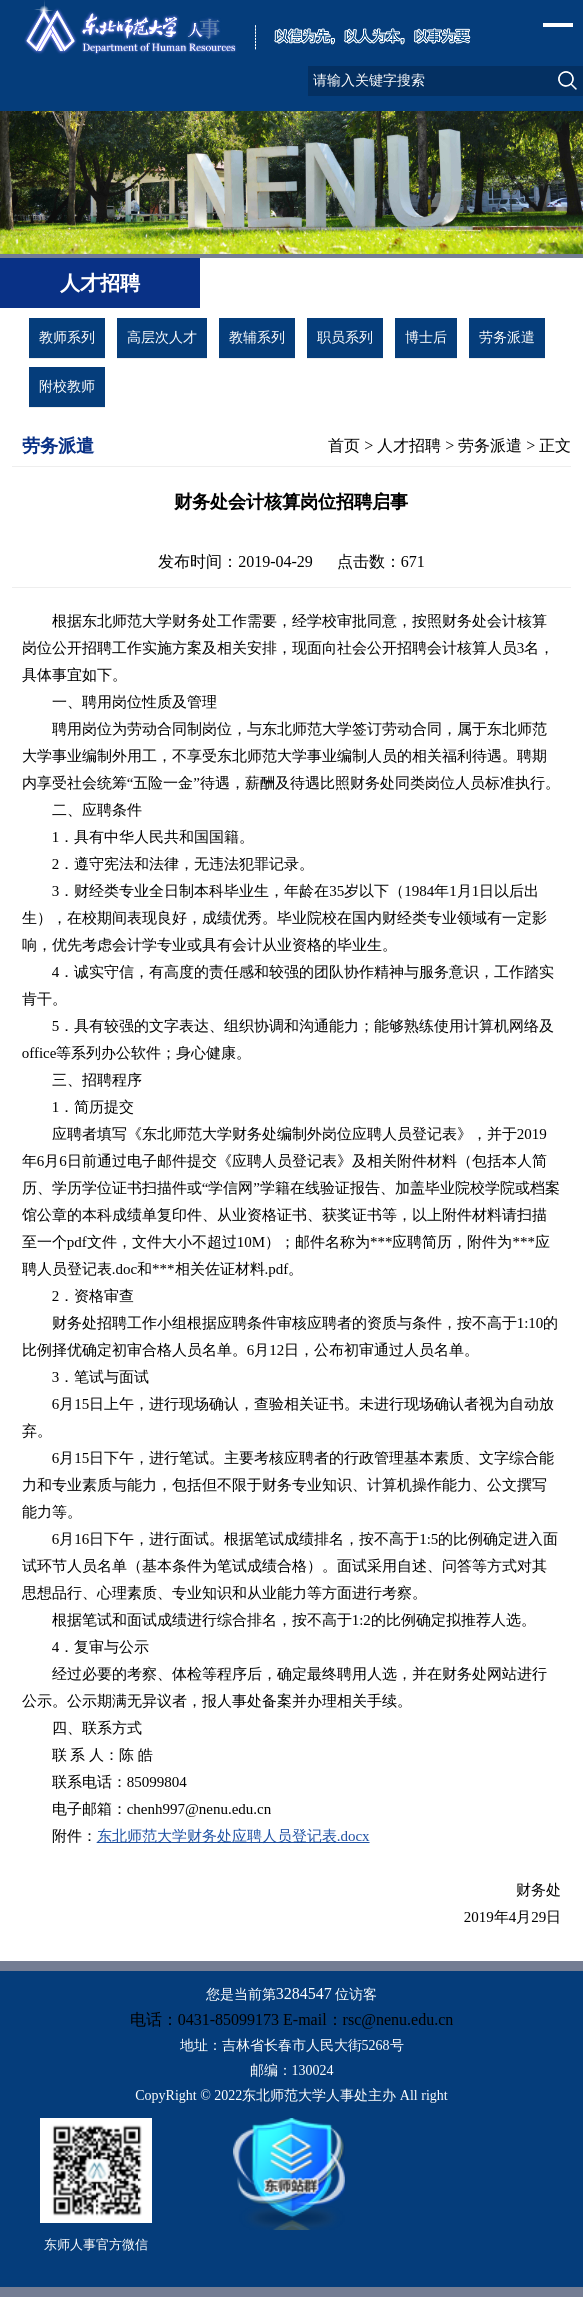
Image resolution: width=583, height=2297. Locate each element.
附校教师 (67, 386)
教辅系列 (257, 337)
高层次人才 (162, 337)
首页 (344, 445)
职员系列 (345, 337)
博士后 (426, 337)
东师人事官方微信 (96, 2244)
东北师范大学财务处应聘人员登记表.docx (233, 1836)
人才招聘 (409, 445)
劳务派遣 (507, 337)
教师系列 (67, 337)
